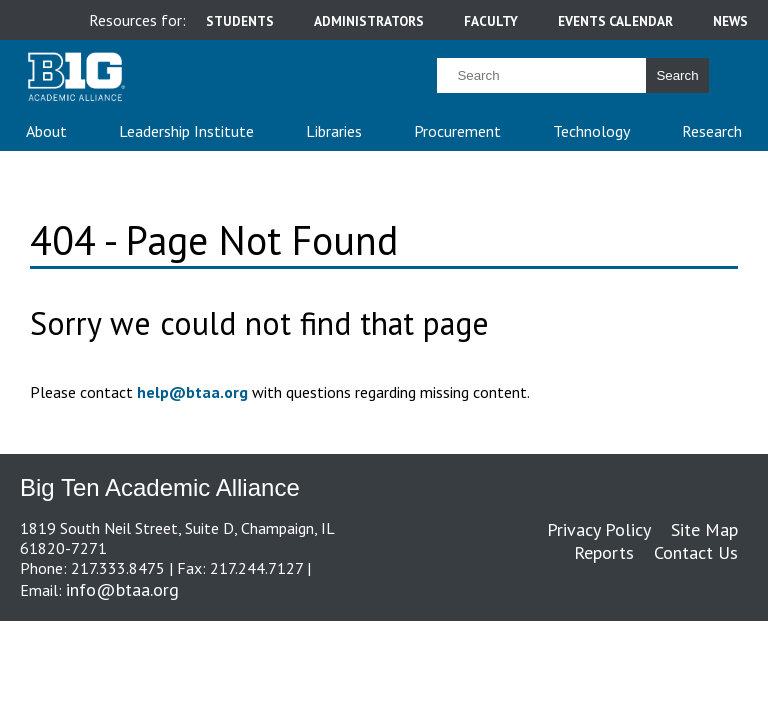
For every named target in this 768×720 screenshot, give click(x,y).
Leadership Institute (186, 131)
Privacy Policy (599, 529)
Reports (604, 552)
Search (677, 75)
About (46, 131)
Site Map (704, 529)
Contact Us (696, 552)
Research (712, 131)
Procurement (457, 131)
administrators (369, 21)
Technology (591, 131)
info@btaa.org (122, 589)
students (240, 21)
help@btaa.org (192, 392)
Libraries (334, 131)
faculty (491, 21)
